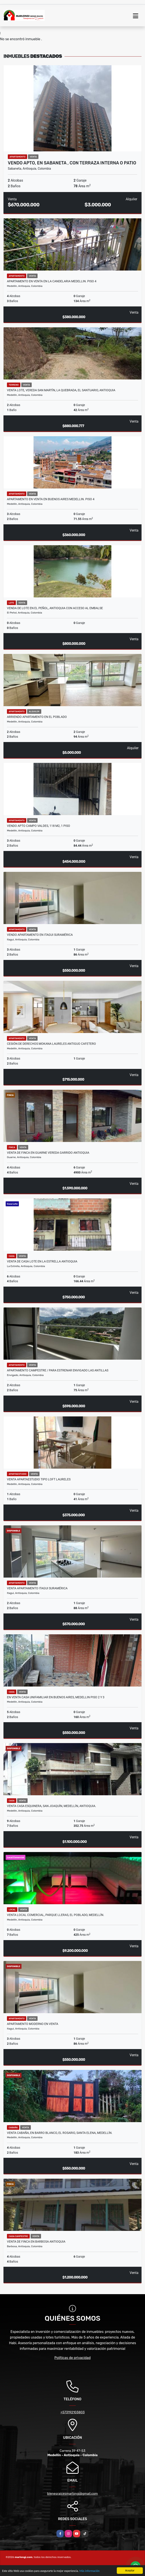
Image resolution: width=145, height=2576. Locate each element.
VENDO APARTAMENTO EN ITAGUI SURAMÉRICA (40, 934)
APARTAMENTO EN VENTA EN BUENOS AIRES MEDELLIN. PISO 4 (50, 499)
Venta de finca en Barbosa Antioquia (36, 2241)
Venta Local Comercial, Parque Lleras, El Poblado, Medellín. (55, 1915)
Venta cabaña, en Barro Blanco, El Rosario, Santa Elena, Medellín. (59, 2133)
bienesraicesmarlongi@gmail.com (72, 2494)
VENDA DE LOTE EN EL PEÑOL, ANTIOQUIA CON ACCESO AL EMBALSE (55, 608)
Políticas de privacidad (72, 2358)
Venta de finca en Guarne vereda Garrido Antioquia (48, 1152)
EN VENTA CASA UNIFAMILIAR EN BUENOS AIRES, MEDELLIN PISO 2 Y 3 (55, 1697)
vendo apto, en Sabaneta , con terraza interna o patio (72, 162)
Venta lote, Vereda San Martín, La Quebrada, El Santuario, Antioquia (61, 390)
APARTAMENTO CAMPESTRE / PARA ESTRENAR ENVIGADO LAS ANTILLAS (57, 1370)
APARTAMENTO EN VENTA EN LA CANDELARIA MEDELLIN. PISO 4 (51, 281)
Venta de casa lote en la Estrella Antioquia (42, 1261)
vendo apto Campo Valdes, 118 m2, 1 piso (38, 825)
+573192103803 (72, 2412)
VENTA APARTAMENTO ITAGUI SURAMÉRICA (37, 1588)
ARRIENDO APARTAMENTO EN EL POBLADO (37, 717)
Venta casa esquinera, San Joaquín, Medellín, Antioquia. (51, 1806)
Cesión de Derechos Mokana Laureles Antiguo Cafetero (51, 1043)
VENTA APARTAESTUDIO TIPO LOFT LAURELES (39, 1479)
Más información (89, 2571)
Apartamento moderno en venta (32, 2024)
